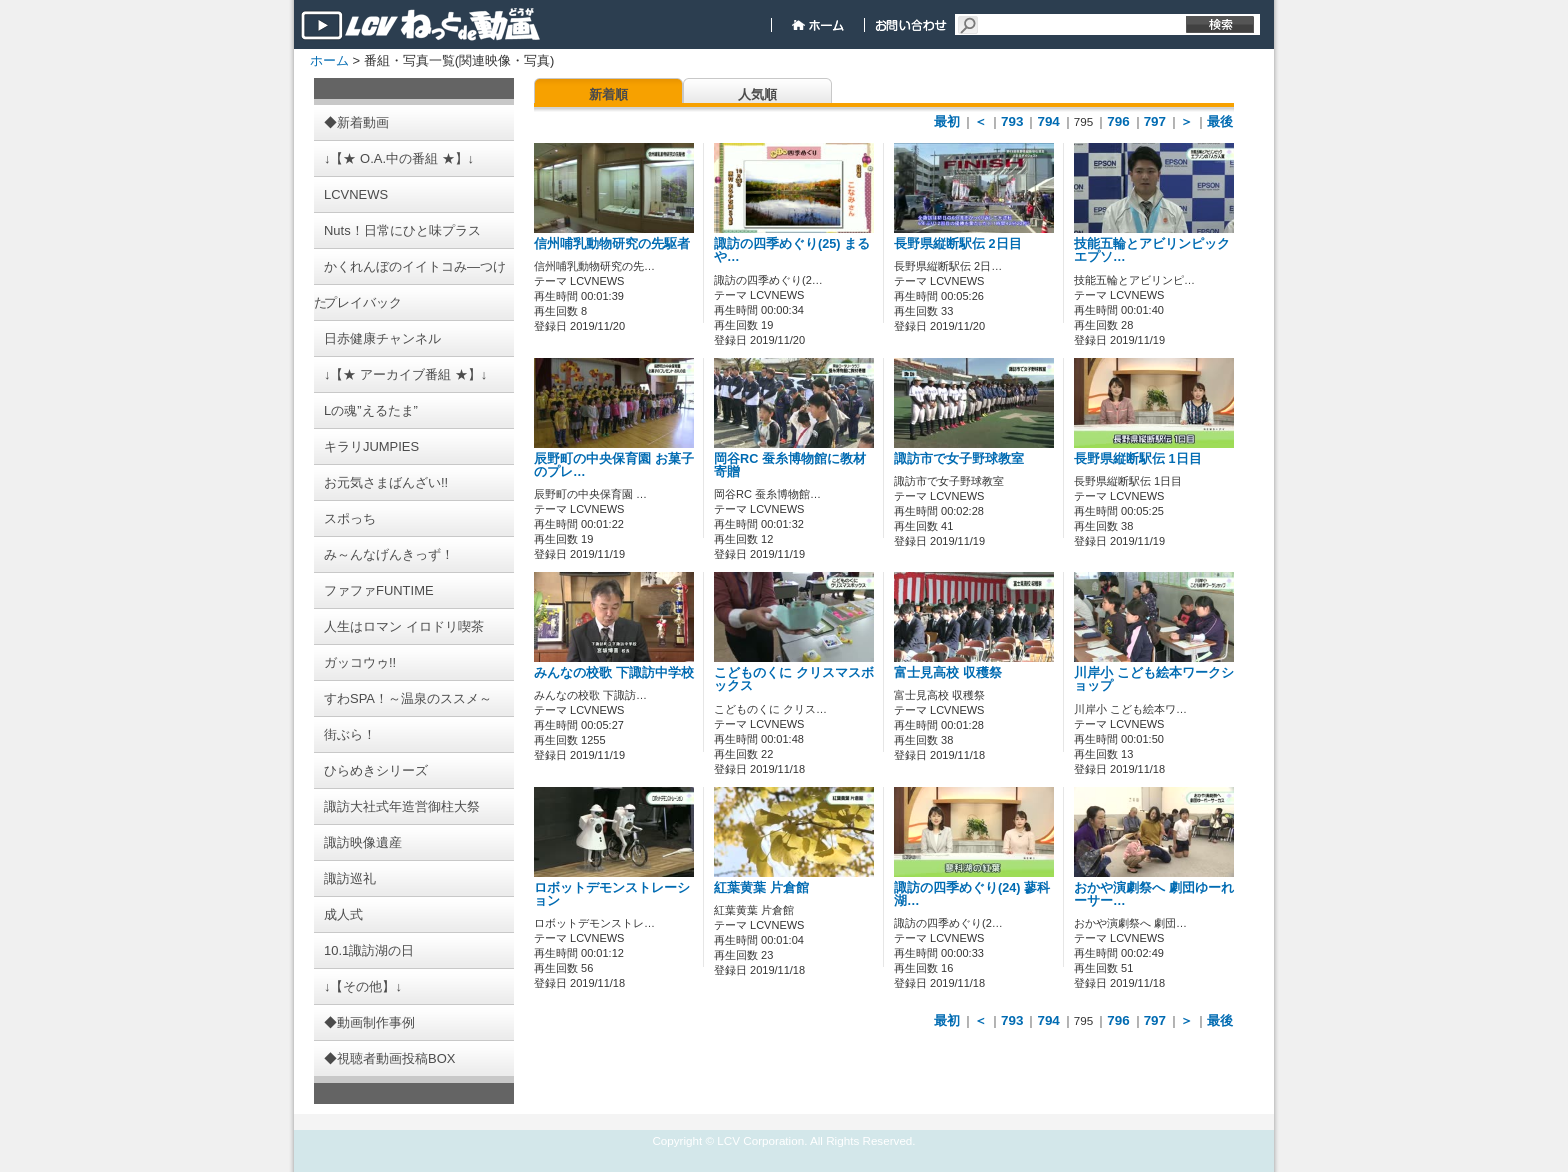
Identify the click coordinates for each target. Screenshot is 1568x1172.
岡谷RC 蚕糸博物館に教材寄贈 (790, 465)
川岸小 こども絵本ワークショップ (1154, 679)
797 (1155, 121)
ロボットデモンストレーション (612, 894)
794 (1048, 121)
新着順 (608, 94)
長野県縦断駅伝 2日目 (958, 244)
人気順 (757, 94)
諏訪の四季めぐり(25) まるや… (792, 250)
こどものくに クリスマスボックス (794, 679)
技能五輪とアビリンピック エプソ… (1152, 250)
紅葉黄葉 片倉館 (761, 888)
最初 (947, 121)
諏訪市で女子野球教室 (959, 459)
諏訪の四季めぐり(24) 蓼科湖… (972, 894)
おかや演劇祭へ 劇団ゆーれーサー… (1154, 894)
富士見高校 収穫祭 (948, 673)
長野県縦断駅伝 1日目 (1138, 459)
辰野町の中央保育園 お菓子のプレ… (614, 465)
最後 (1220, 121)
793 (1012, 121)
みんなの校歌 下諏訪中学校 (614, 673)
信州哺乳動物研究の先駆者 (612, 244)
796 (1118, 121)
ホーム (329, 60)
